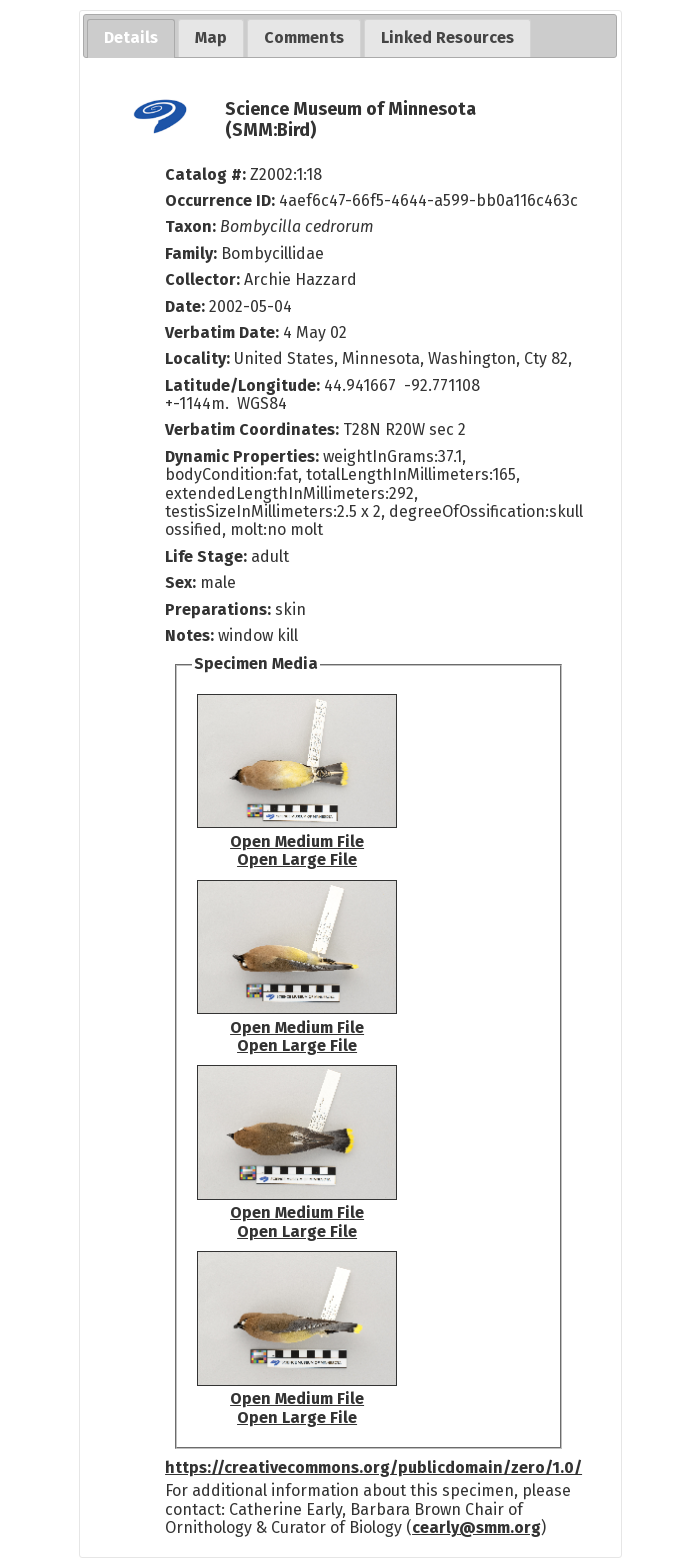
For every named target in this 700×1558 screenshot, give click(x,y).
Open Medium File (297, 841)
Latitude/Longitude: (242, 385)
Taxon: (190, 226)
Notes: (189, 635)
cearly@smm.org (476, 1527)
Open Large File (297, 859)
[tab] (131, 38)
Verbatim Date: (222, 332)
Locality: (197, 358)
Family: (191, 253)
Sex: (180, 582)
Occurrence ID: (222, 200)
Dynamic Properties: (244, 456)
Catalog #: (207, 174)
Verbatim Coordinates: (254, 429)
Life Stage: (208, 556)
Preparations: (218, 609)
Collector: (204, 279)
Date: (185, 306)
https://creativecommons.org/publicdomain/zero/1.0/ (373, 1467)
